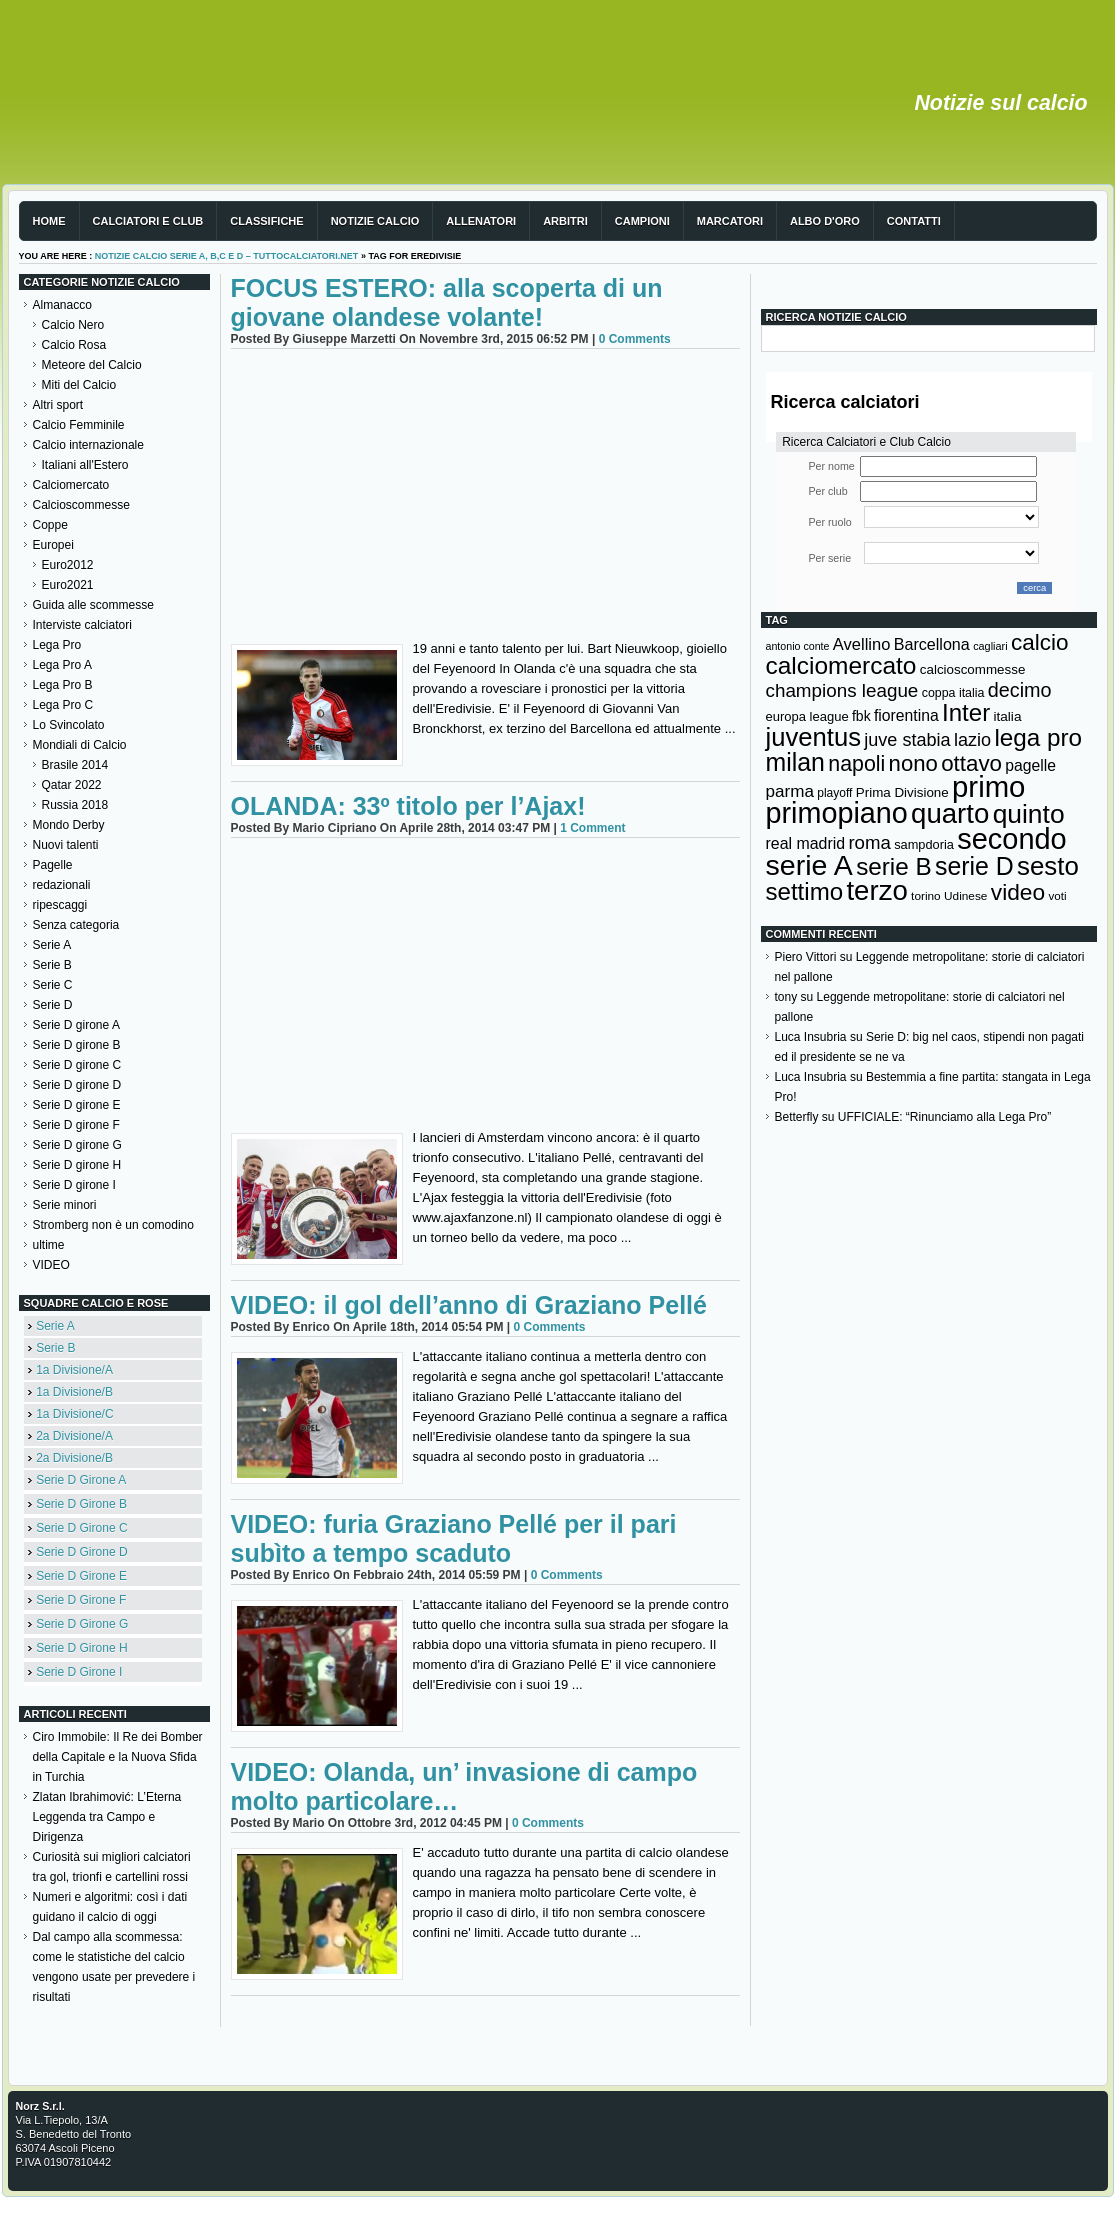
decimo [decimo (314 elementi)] (1020, 690)
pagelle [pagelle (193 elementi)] (1030, 765)
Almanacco (62, 305)
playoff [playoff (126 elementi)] (834, 793)
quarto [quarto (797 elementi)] (950, 813)
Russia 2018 (75, 805)
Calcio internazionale (88, 445)
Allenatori (481, 221)
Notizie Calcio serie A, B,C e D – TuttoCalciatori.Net (227, 256)
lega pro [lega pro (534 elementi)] (1038, 737)
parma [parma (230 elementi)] (790, 791)
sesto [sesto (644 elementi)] (1048, 866)
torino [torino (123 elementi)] (926, 896)
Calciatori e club (148, 221)
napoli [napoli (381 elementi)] (856, 764)
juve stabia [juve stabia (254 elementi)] (907, 740)
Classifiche (266, 221)
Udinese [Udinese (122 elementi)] (965, 896)
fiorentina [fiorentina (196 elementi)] (906, 715)
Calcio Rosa (74, 345)
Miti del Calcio (79, 385)
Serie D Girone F (81, 1600)
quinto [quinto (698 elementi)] (1029, 814)
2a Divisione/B (74, 1458)
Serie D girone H (77, 1165)
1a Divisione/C (74, 1414)
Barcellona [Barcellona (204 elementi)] (932, 644)
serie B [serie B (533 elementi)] (894, 866)
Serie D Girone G (82, 1624)
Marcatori (730, 221)
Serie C (53, 985)
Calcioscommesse (81, 505)
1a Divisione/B (74, 1392)
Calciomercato (71, 485)
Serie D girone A (76, 1025)
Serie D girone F (76, 1125)
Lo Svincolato (69, 725)
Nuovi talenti (66, 845)
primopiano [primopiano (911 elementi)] (837, 813)
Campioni (642, 221)
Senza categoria (76, 925)
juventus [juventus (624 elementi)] (813, 737)
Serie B (52, 965)
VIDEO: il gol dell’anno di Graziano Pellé (469, 1305)
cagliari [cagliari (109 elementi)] (990, 646)
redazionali (62, 885)
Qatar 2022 (72, 785)
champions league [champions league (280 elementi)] (842, 690)
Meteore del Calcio (92, 365)
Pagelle (53, 865)
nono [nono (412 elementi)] (913, 763)
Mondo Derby (69, 825)
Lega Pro (57, 645)
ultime (49, 1245)
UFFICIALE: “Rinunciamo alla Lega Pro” (944, 1117)
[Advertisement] (485, 499)
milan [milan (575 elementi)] (795, 762)
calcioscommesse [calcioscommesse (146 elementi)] (973, 669)
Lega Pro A (62, 665)
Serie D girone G (77, 1145)
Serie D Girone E (81, 1576)
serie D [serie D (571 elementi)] (974, 866)
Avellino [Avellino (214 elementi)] (861, 644)
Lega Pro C (63, 705)
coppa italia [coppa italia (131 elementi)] (953, 693)
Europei (53, 545)
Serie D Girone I (79, 1672)
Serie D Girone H (81, 1648)
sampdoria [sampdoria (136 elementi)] (924, 844)
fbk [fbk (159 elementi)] (861, 716)
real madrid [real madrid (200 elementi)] (806, 843)
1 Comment (592, 828)
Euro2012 (68, 565)
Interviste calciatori (82, 625)
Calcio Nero (73, 325)
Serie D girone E (77, 1105)
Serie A (52, 945)
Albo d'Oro (825, 221)
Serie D (53, 1005)
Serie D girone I (74, 1185)
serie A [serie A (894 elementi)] (809, 865)
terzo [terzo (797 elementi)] (876, 890)
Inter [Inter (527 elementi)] (966, 712)
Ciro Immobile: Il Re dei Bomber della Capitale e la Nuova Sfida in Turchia (118, 1757)
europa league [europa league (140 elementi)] (807, 716)
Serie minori (65, 1205)
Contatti (914, 221)
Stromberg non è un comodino (113, 1225)
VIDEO (51, 1265)
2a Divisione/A (74, 1436)
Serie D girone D (77, 1085)
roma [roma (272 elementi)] (869, 842)
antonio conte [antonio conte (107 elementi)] (798, 646)
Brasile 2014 (75, 765)
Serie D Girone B (81, 1504)
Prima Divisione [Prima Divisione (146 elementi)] (902, 792)
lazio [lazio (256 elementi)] (972, 740)
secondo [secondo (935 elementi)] (1011, 839)
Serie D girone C (77, 1065)
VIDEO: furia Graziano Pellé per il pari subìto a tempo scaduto (454, 1538)
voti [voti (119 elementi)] (1057, 895)
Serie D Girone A (81, 1480)
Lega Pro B (63, 685)
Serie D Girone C (81, 1528)
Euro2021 (68, 585)
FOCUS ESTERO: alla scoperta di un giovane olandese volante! (447, 302)
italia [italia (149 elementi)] (1008, 716)
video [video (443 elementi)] (1018, 892)
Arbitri (565, 221)
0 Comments (635, 339)
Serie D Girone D (81, 1552)
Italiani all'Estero (85, 465)
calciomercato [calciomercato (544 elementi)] (841, 665)
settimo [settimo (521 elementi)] (805, 891)
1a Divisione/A (74, 1370)
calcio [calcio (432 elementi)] (1040, 642)
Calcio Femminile (79, 425)
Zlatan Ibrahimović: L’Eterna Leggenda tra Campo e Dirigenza (107, 1817)
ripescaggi (60, 905)
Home (49, 221)
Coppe (50, 525)
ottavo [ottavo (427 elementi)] (971, 763)
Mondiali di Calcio (80, 745)
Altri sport (58, 405)
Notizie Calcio (375, 221)
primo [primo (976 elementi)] (988, 786)
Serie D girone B (77, 1045)
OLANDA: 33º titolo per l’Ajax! (408, 806)
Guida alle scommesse (93, 605)
